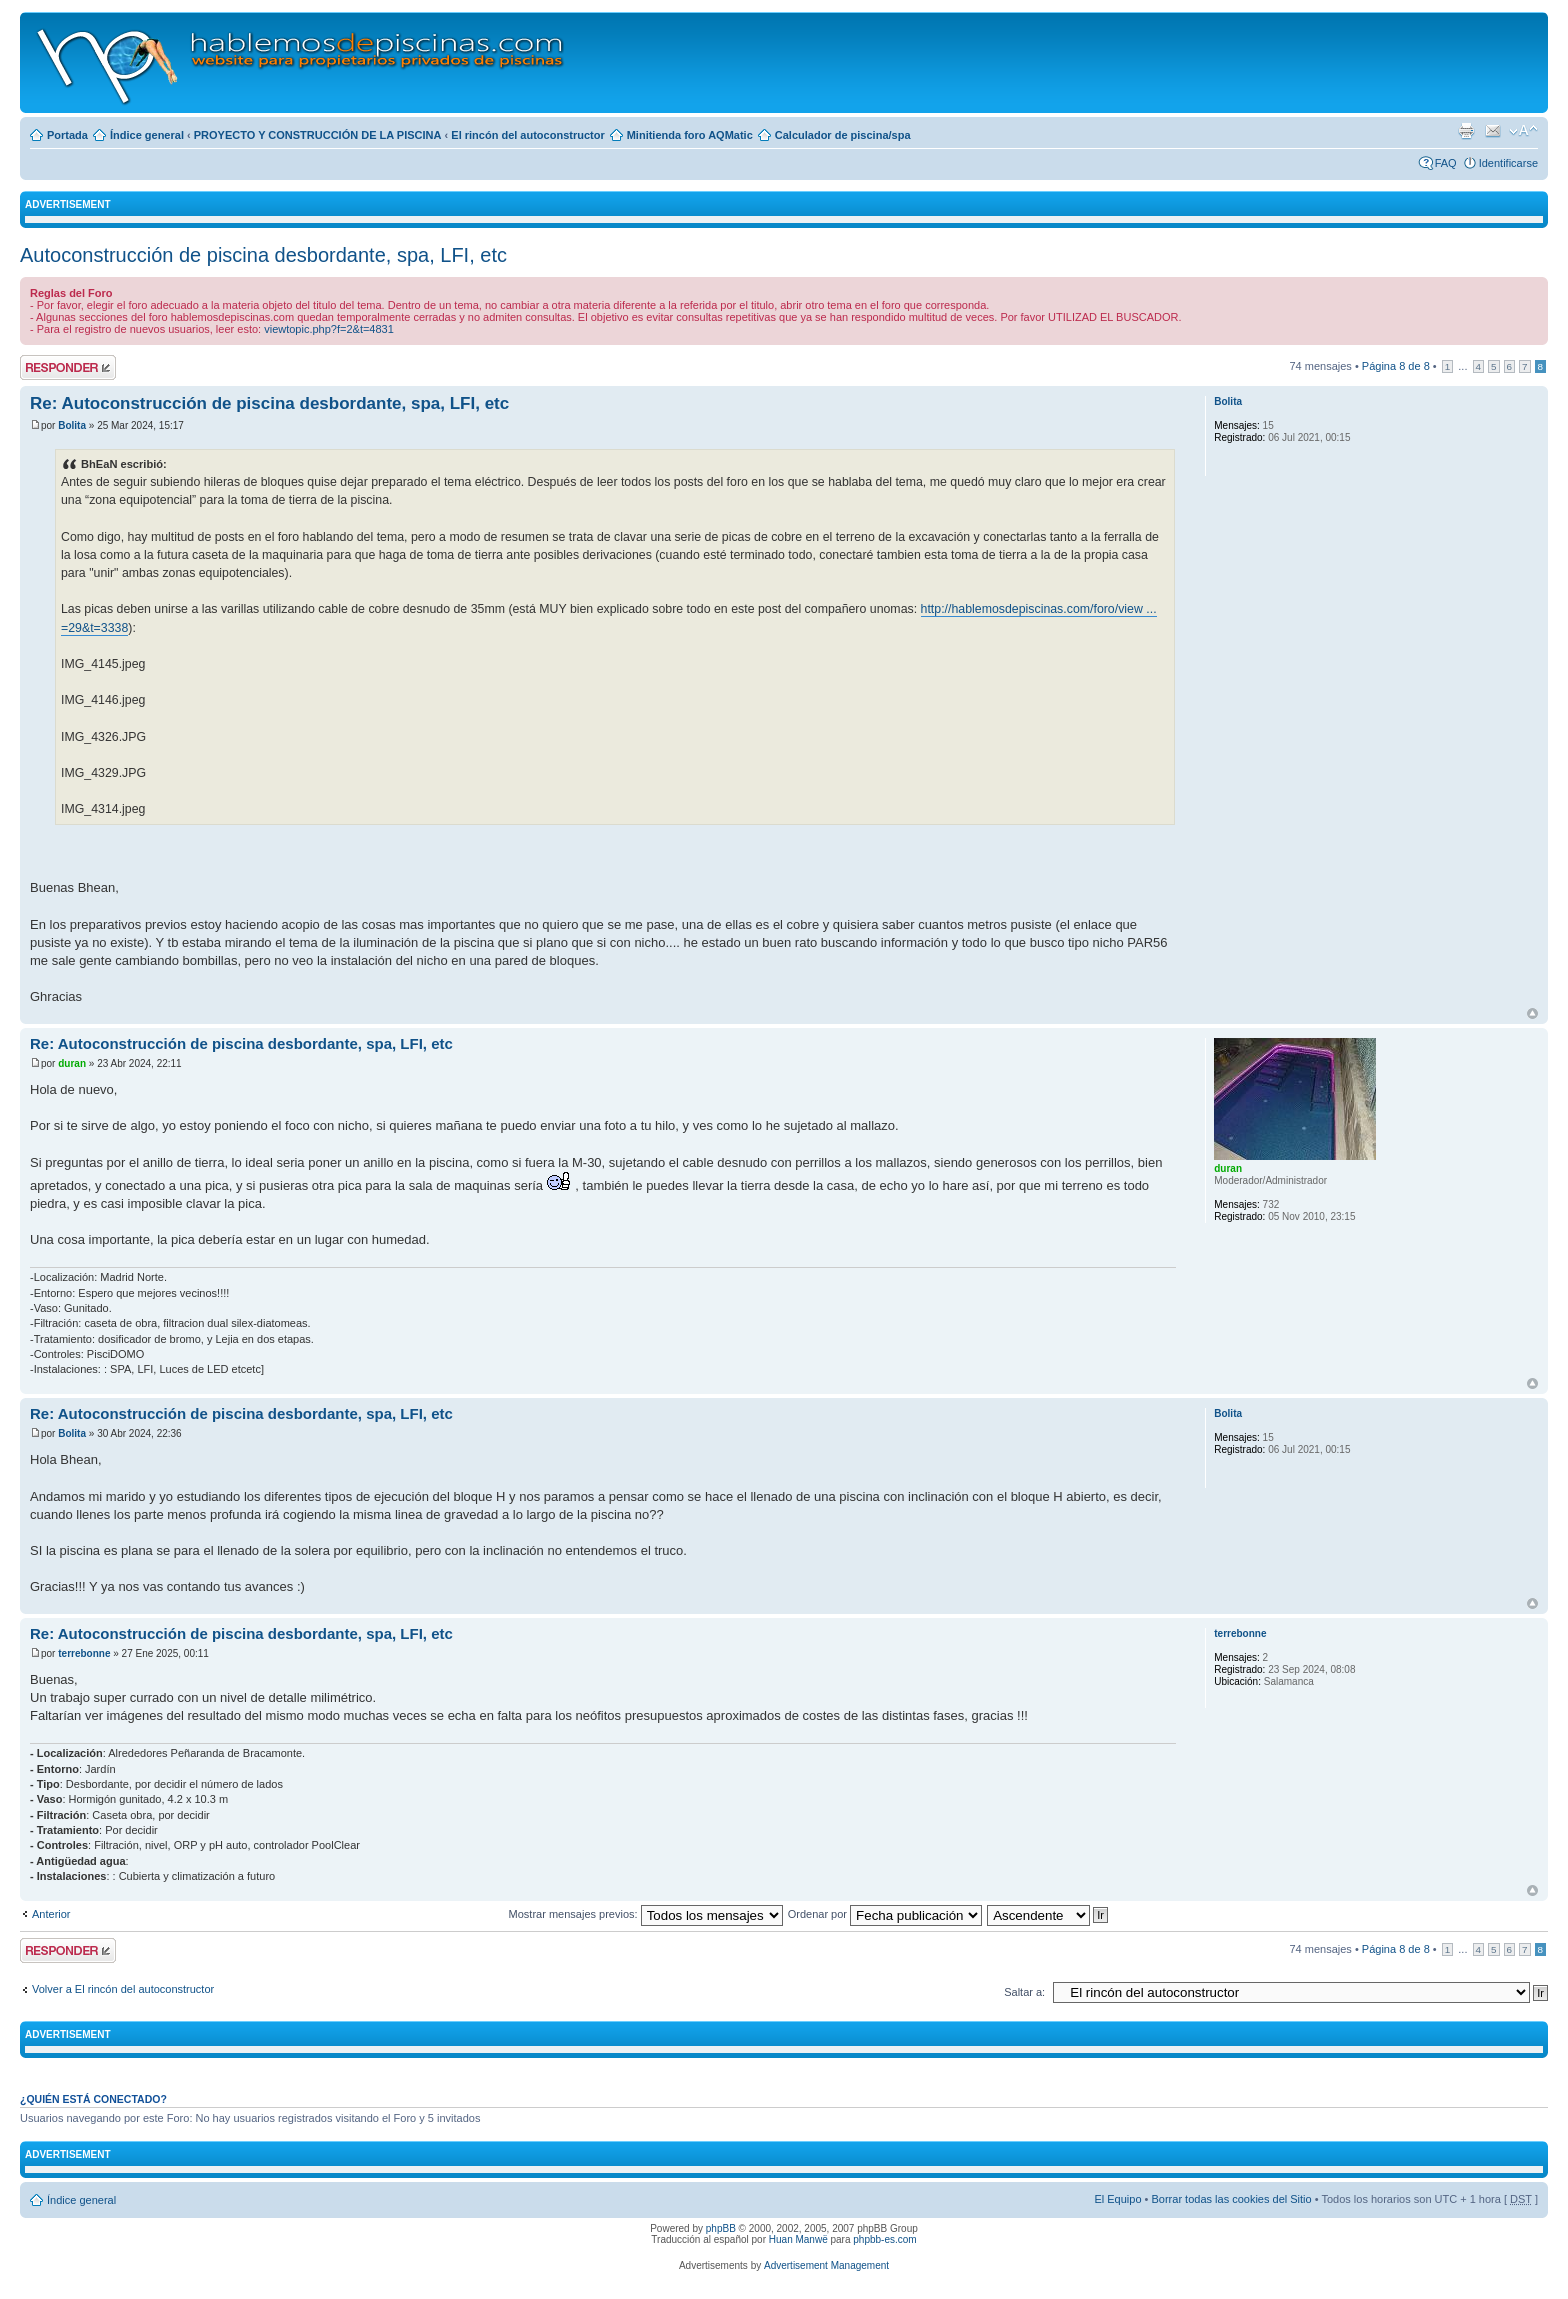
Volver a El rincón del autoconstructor (123, 1989)
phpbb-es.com (884, 2239)
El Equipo (1117, 2199)
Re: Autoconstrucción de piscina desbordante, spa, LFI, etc (269, 403)
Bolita (72, 425)
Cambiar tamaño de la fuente (1523, 131)
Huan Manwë (798, 2239)
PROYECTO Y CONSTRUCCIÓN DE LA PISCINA (318, 135)
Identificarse (1508, 163)
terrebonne (84, 1653)
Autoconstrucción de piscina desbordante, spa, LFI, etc (263, 255)
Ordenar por (885, 1914)
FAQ (1446, 163)
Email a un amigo (1493, 131)
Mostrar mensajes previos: (646, 1914)
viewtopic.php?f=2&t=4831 (329, 329)
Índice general (147, 135)
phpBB (721, 2228)
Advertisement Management (826, 2265)
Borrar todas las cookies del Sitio (1231, 2199)
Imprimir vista (1466, 131)
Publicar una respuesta (68, 367)
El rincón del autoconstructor (527, 135)
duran (72, 1063)
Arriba (1532, 1013)
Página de (1396, 366)
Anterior (51, 1914)
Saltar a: (1024, 1992)
